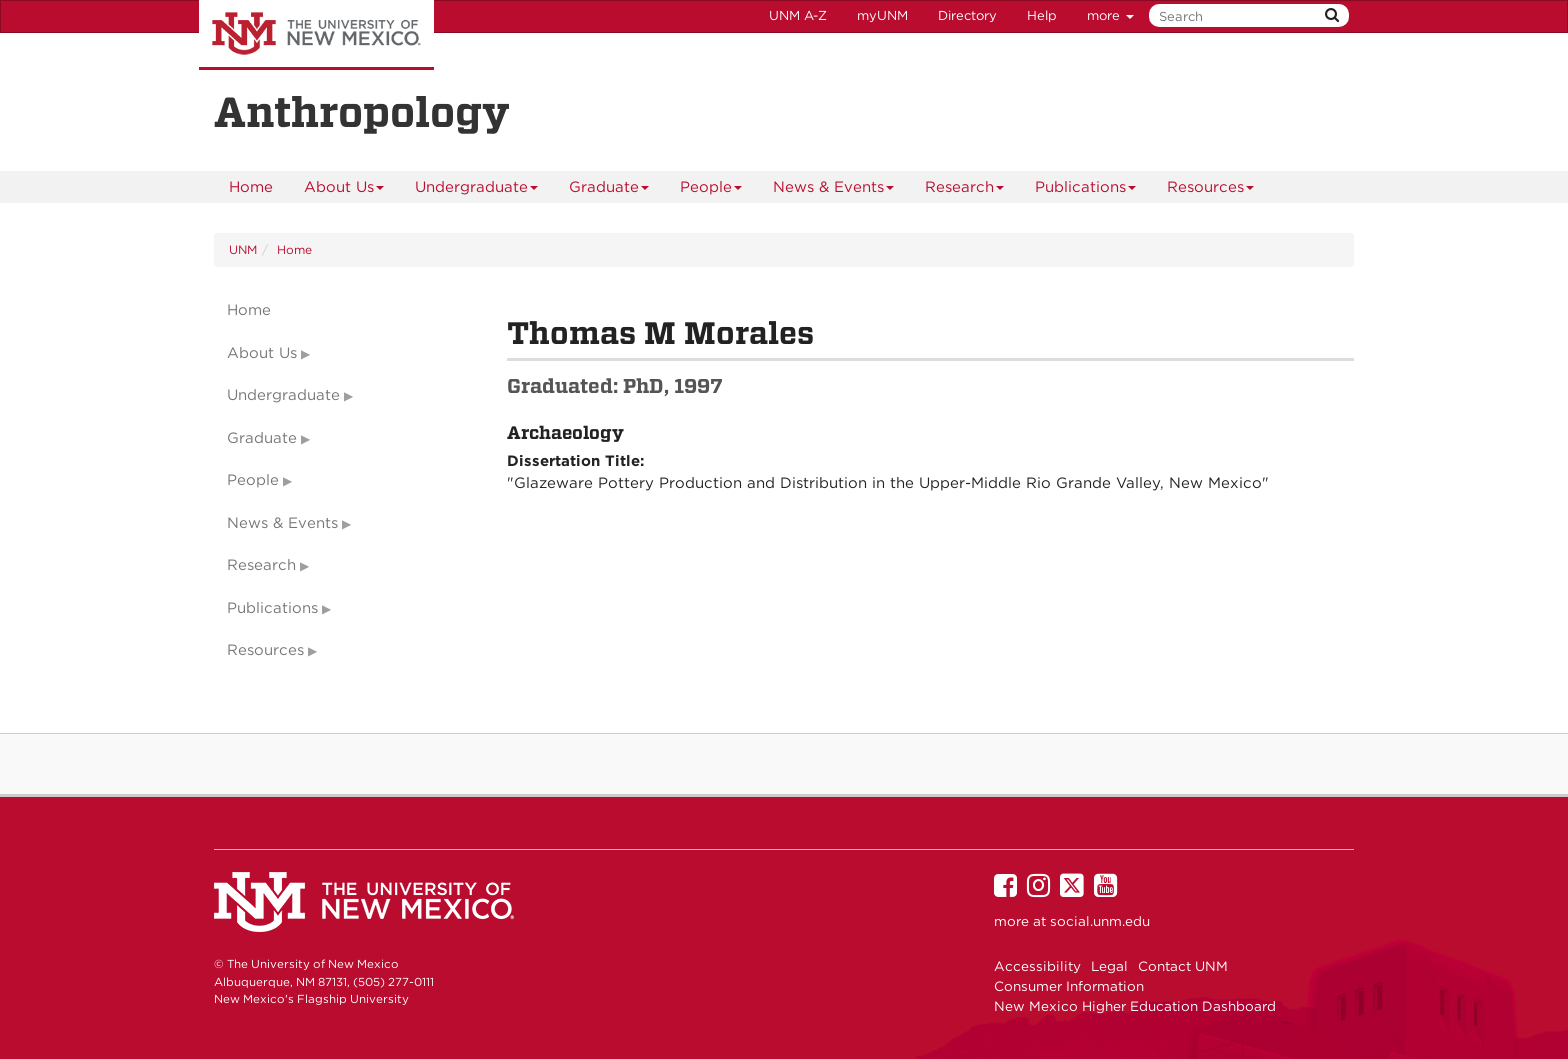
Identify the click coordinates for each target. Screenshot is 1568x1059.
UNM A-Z (798, 15)
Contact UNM (1183, 966)
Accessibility (1037, 966)
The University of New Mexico (316, 35)
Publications (1086, 190)
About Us (344, 190)
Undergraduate (477, 190)
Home (251, 187)
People (711, 190)
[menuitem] (251, 187)
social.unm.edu (1100, 921)
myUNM (882, 15)
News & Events (834, 190)
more (1110, 15)
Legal (1109, 966)
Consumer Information (1069, 986)
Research (965, 190)
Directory (967, 15)
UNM (243, 249)
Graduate (609, 190)
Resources (1211, 190)
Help (1042, 15)
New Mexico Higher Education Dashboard (1135, 1006)
